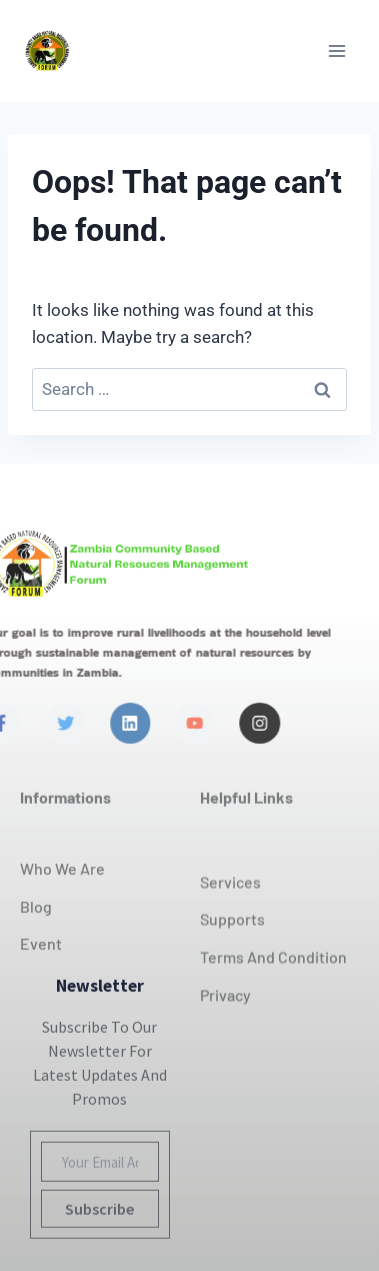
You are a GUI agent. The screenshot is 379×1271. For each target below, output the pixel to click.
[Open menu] (336, 50)
